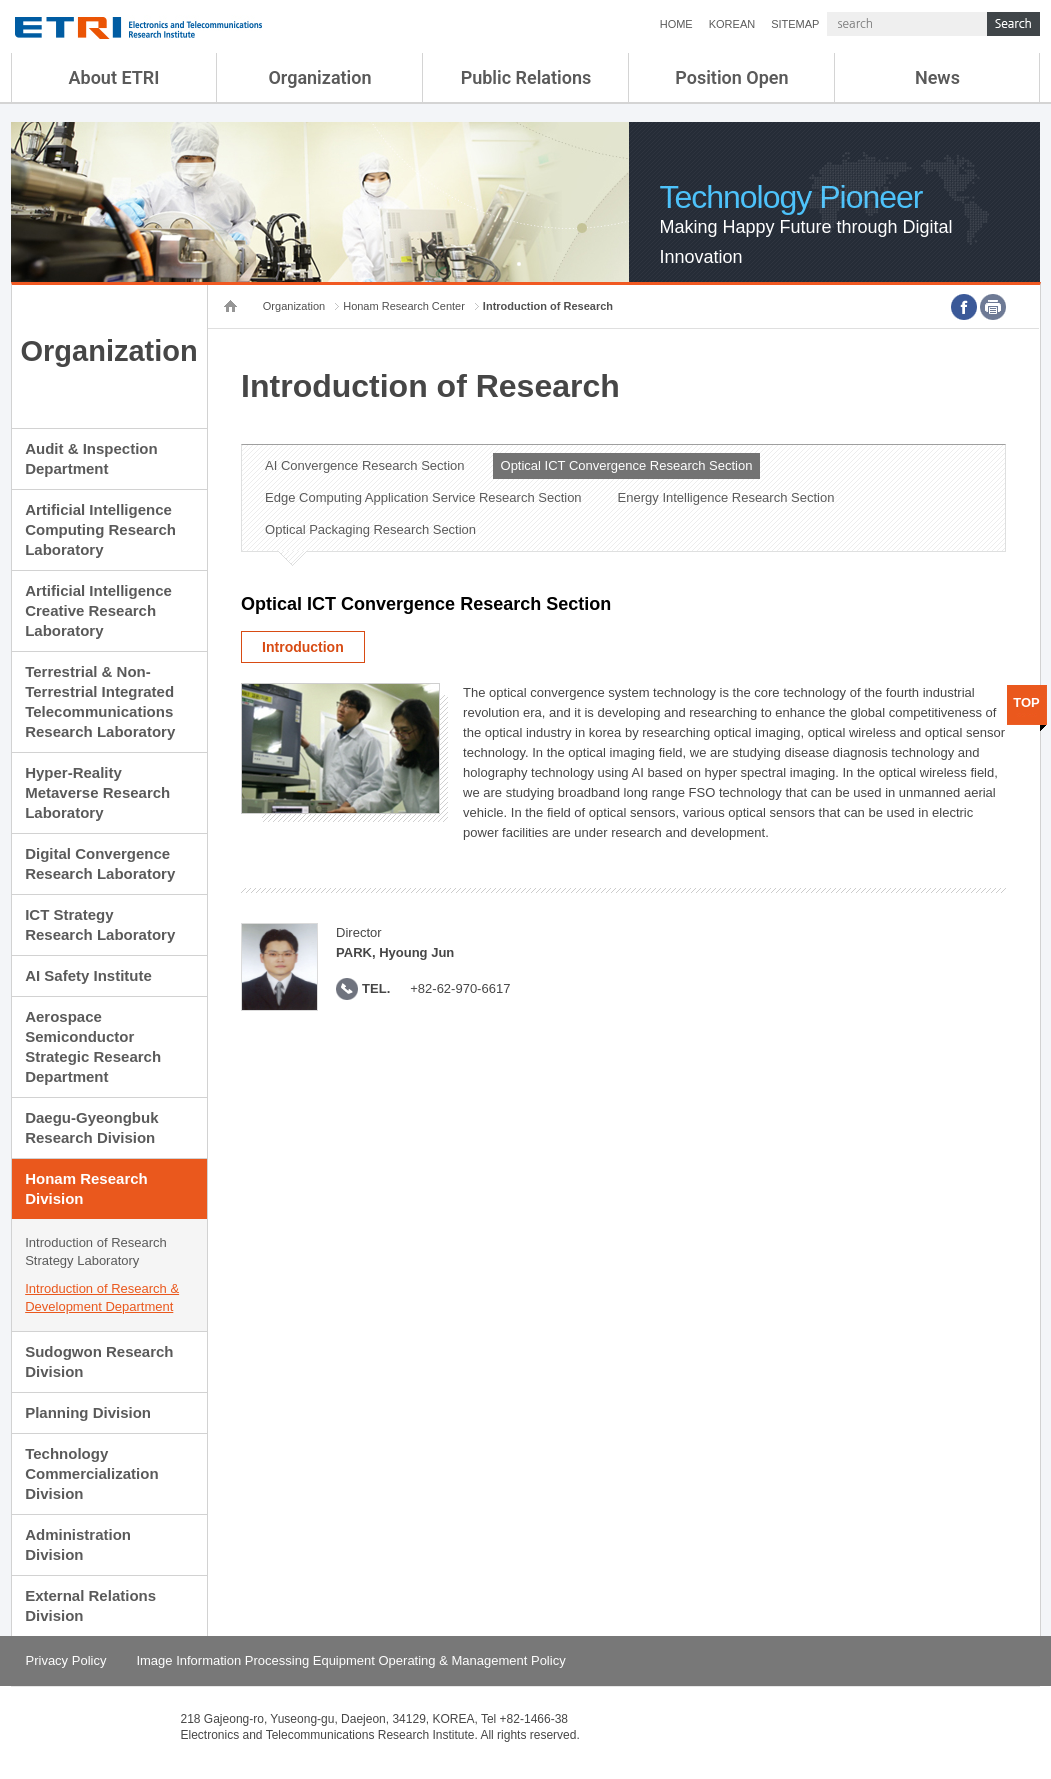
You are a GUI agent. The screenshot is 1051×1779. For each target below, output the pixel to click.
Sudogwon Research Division (99, 1361)
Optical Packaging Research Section (370, 529)
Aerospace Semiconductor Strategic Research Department (93, 1046)
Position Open (731, 77)
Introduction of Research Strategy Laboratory (96, 1251)
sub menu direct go (0, 0)
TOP (1026, 702)
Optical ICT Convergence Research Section (627, 465)
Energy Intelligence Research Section (726, 497)
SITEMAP (795, 24)
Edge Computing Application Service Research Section (423, 497)
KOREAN (732, 24)
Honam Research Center (404, 306)
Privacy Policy (66, 1660)
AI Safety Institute (88, 975)
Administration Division (78, 1544)
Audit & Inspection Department (91, 458)
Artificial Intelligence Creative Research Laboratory (98, 610)
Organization (319, 77)
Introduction (303, 647)
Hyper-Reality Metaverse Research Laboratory (97, 792)
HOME (676, 24)
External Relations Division (90, 1605)
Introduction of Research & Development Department (102, 1297)
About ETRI (114, 77)
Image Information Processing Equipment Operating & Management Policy (350, 1660)
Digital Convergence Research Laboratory (100, 863)
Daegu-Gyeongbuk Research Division (91, 1127)
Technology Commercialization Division (91, 1473)
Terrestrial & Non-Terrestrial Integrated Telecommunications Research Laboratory (100, 701)
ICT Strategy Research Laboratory (100, 924)
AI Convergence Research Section (364, 465)
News (937, 77)
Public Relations (526, 77)
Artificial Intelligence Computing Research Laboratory (100, 529)
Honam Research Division (86, 1188)
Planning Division (88, 1412)
